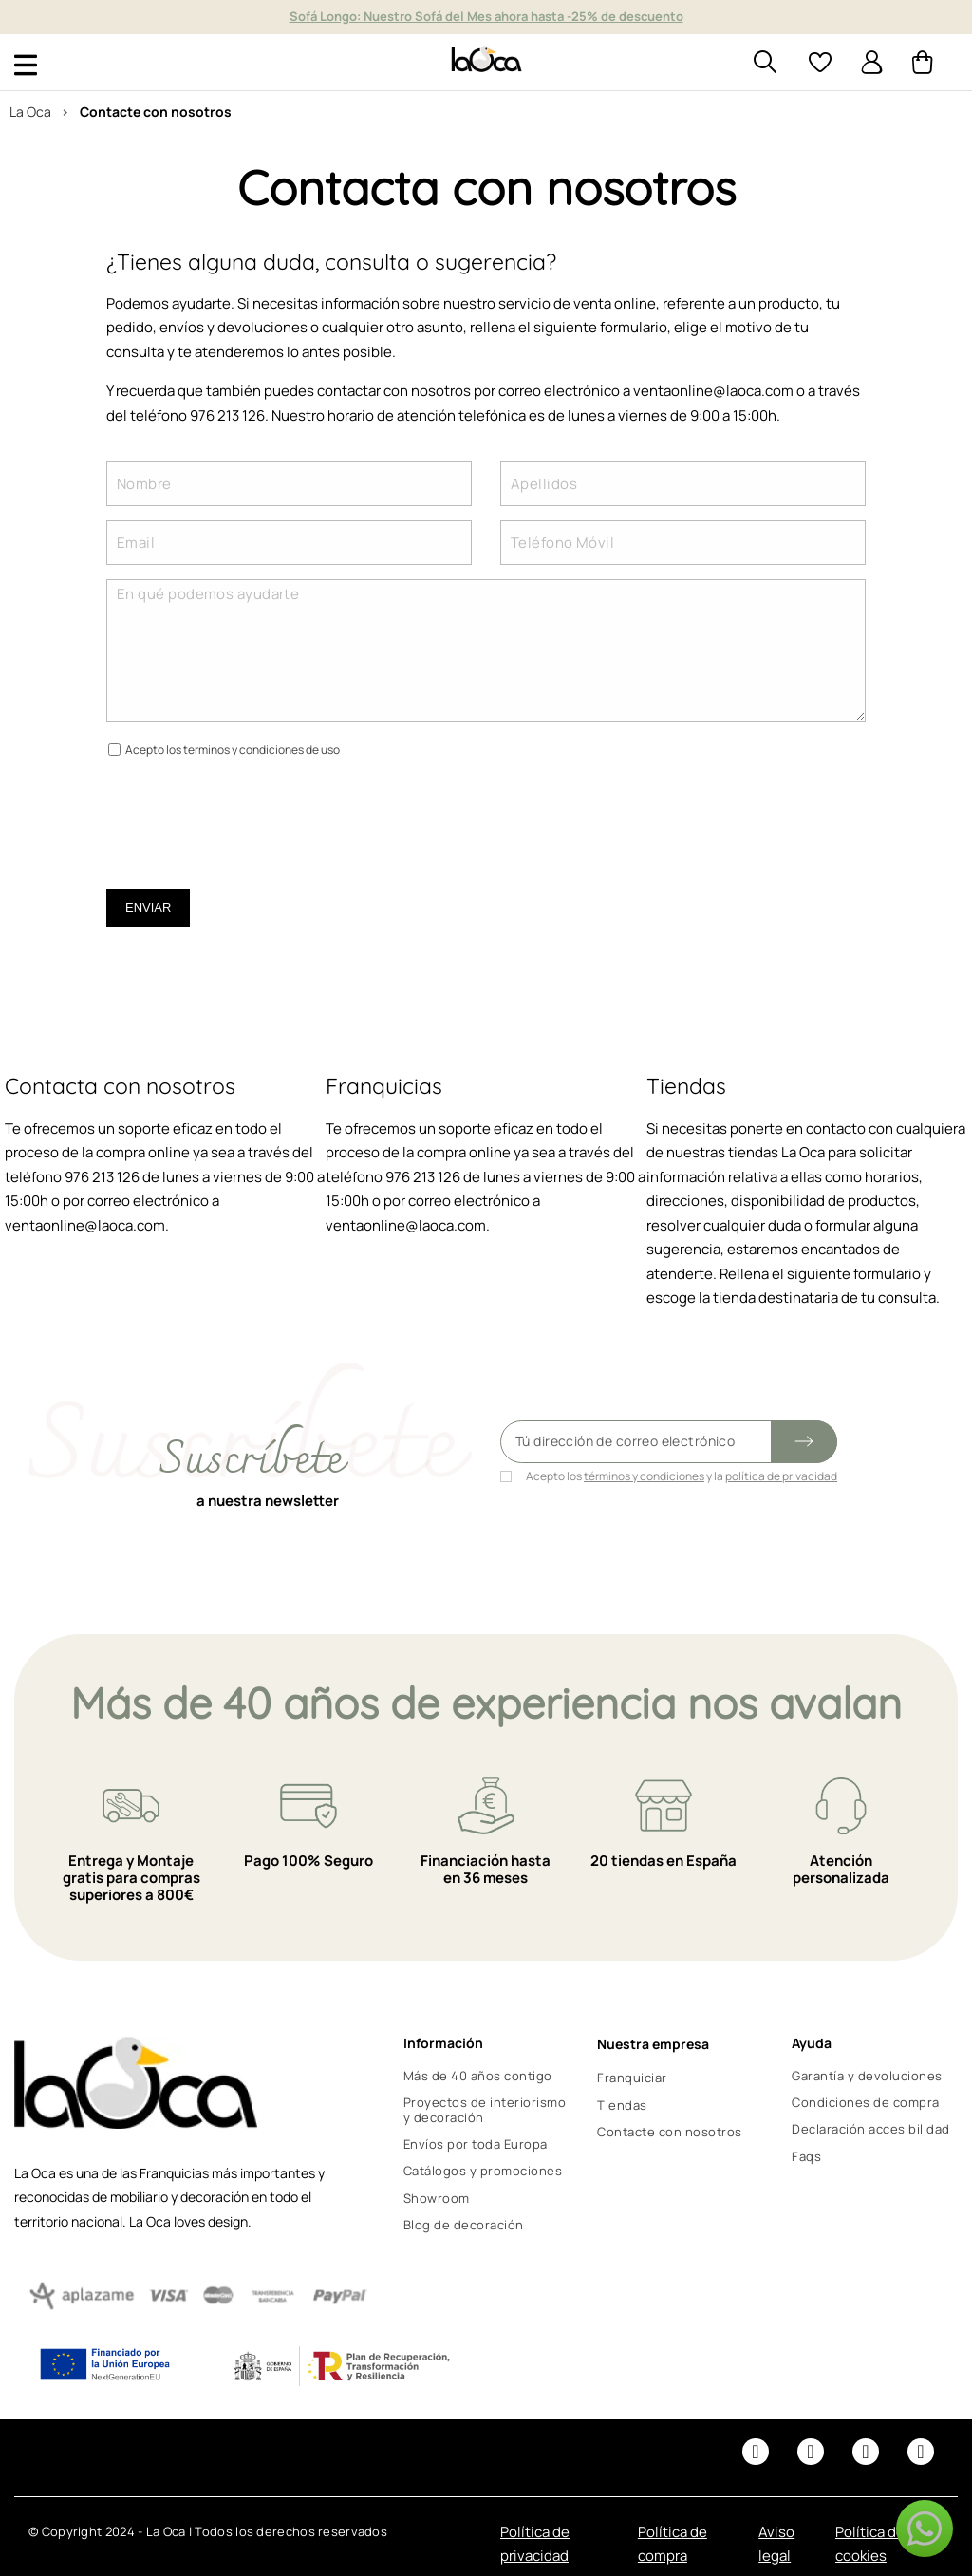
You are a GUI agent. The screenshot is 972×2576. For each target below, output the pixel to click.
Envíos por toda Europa (475, 2144)
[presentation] (250, 814)
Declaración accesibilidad (871, 2128)
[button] (924, 2528)
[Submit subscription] (804, 1441)
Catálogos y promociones (483, 2170)
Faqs (806, 2156)
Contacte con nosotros (669, 2131)
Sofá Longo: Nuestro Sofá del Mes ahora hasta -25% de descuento (486, 16)
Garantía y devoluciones (867, 2075)
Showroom (436, 2198)
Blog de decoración (463, 2224)
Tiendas (622, 2105)
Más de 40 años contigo (477, 2075)
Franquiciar (632, 2077)
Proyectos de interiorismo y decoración (485, 2110)
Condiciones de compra (866, 2102)
